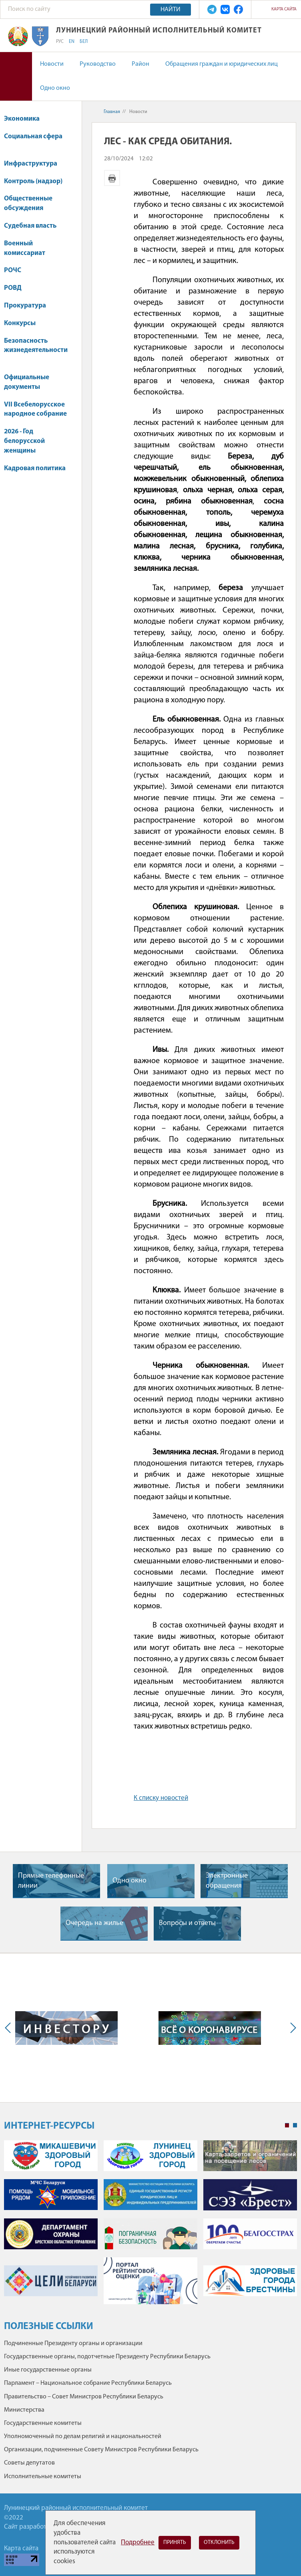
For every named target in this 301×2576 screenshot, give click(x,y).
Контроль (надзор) (33, 181)
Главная (112, 111)
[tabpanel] (150, 2226)
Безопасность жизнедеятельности (36, 350)
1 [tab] (287, 2125)
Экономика (25, 118)
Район (140, 64)
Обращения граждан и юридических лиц (221, 64)
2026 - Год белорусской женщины (24, 441)
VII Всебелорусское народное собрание (35, 409)
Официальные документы (26, 382)
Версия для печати (112, 178)
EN (71, 41)
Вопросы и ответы (187, 1923)
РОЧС (16, 270)
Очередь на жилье (94, 1923)
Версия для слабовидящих (16, 76)
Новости (52, 64)
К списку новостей (161, 1798)
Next (291, 2027)
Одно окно (55, 88)
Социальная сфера (33, 140)
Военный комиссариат (24, 248)
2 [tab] (295, 2125)
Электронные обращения (227, 1881)
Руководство (98, 64)
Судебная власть (30, 225)
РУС (60, 41)
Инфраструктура (34, 163)
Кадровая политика (35, 472)
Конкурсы (23, 323)
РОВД (13, 288)
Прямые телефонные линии (51, 1881)
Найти (171, 9)
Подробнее (138, 2542)
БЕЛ (84, 41)
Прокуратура (25, 305)
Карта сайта (284, 9)
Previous (9, 2027)
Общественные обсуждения (28, 203)
